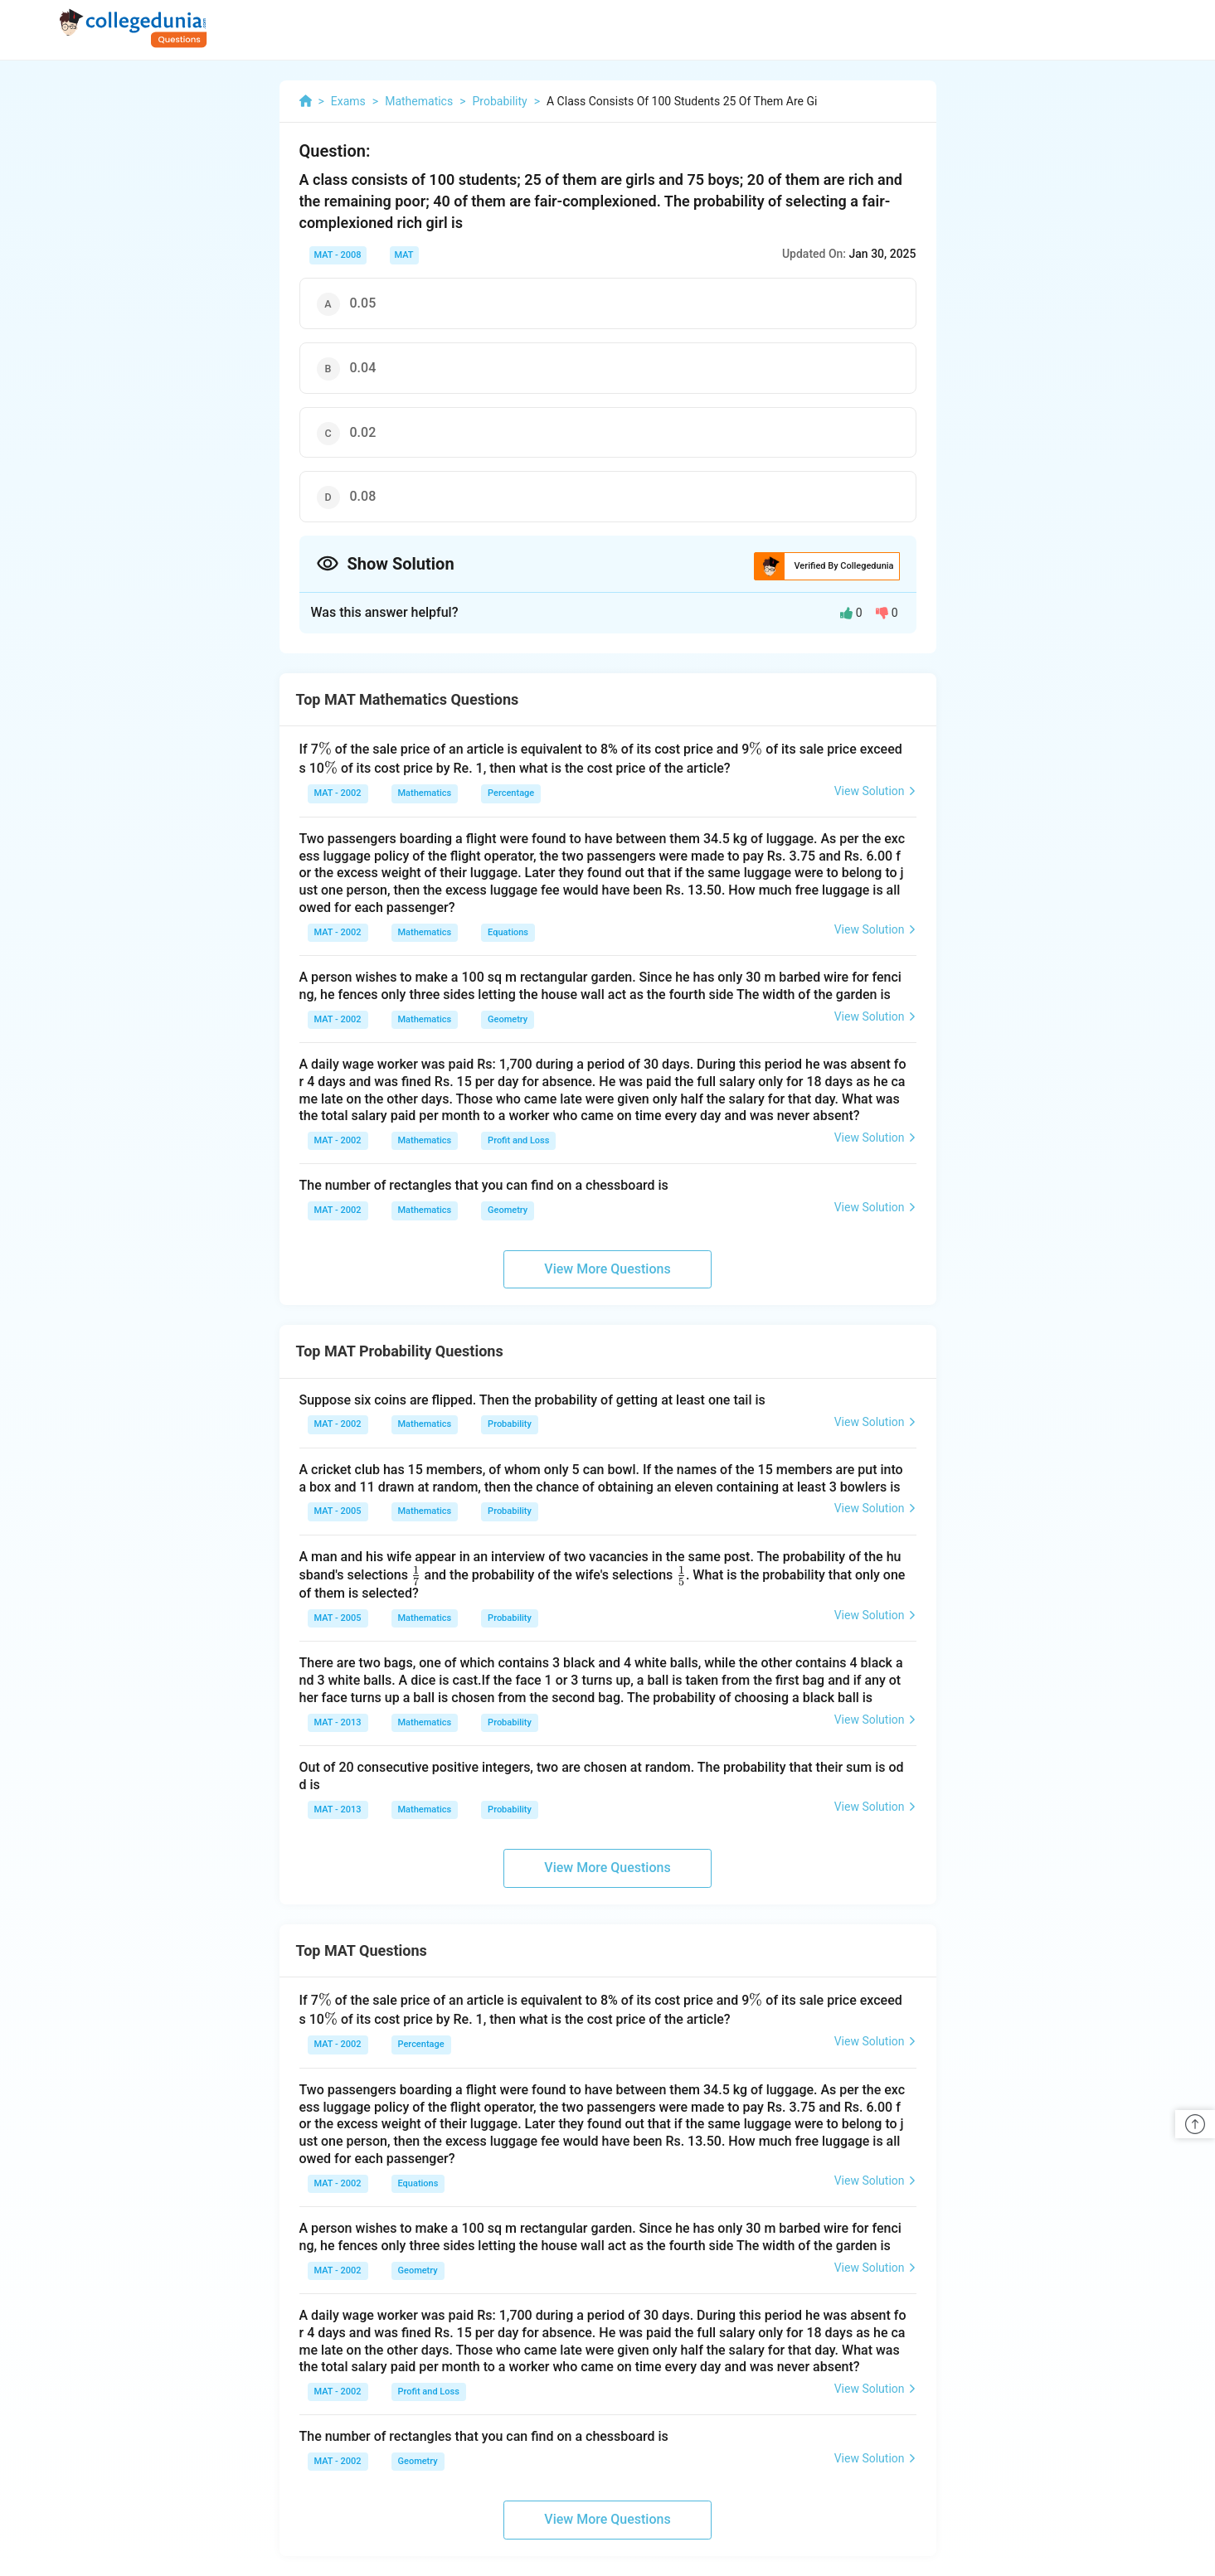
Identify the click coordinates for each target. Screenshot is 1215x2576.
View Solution (875, 791)
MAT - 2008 (338, 255)
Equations (508, 932)
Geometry (507, 1019)
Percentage (511, 793)
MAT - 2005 (338, 1511)
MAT (404, 255)
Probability (510, 1424)
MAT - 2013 (338, 1722)
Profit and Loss (518, 1140)
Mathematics (425, 793)
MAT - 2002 (338, 793)
